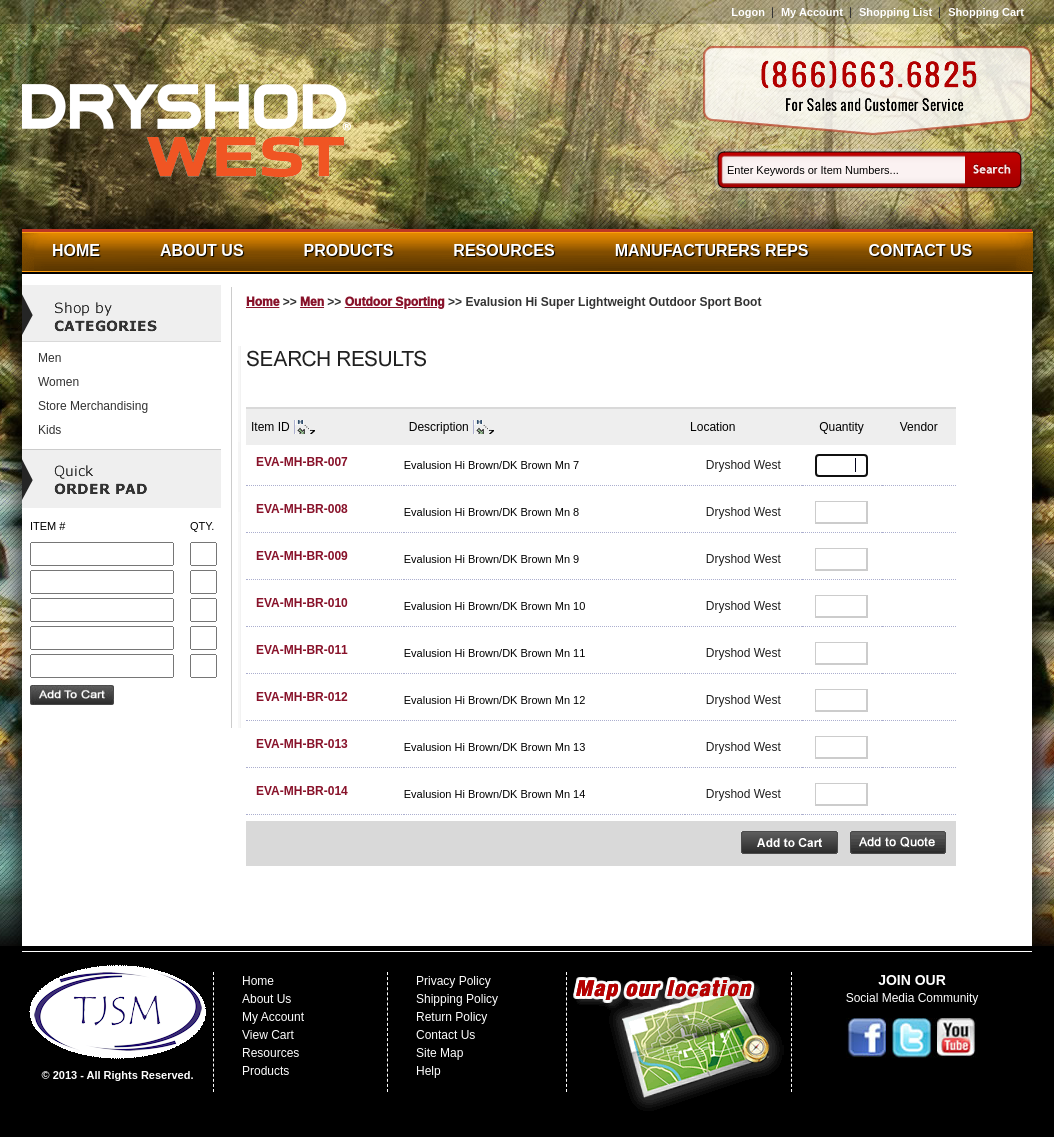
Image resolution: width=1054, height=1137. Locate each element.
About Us (202, 250)
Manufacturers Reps (712, 250)
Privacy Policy (453, 981)
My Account (812, 12)
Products (349, 250)
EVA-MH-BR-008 (302, 509)
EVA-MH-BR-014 (302, 791)
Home (76, 250)
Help (428, 1071)
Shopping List (895, 12)
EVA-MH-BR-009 (302, 556)
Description (439, 427)
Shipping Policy (457, 999)
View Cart (268, 1035)
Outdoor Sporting (395, 302)
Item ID (270, 427)
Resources (503, 250)
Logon (748, 12)
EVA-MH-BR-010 (302, 603)
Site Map (439, 1053)
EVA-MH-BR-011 (302, 650)
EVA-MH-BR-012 (302, 697)
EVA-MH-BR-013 (302, 744)
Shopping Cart (986, 12)
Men (312, 302)
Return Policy (451, 1017)
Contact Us (921, 250)
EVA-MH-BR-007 (302, 462)
